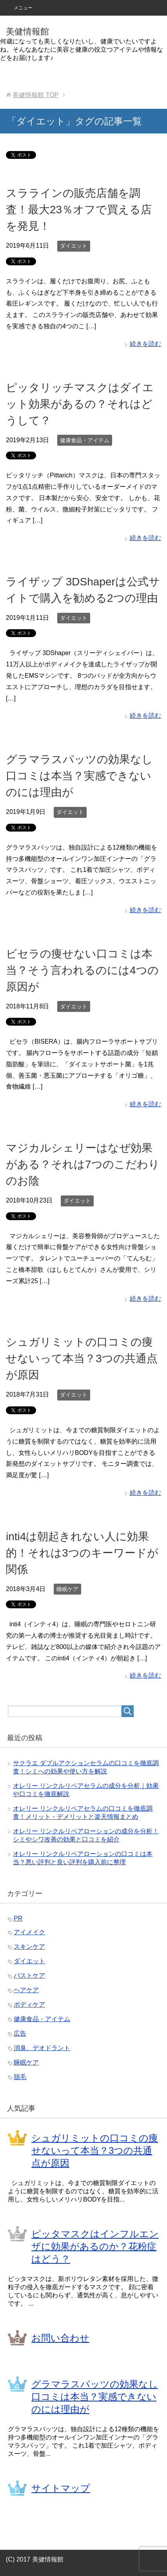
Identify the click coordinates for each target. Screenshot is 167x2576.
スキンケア (29, 1946)
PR (18, 1918)
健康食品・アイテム (84, 440)
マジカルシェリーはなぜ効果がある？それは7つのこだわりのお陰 (83, 1164)
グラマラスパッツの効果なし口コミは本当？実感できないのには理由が (79, 775)
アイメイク (29, 1932)
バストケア (29, 1975)
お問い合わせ (60, 2338)
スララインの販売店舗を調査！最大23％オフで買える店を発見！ (79, 209)
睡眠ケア (67, 1589)
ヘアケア (26, 1990)
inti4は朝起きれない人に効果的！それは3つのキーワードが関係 (82, 1552)
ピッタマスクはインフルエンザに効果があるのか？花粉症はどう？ (95, 2246)
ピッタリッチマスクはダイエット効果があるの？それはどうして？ (80, 404)
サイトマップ (60, 2488)
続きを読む (145, 343)
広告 (20, 2033)
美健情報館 (27, 31)
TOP (35, 95)
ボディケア (29, 2004)
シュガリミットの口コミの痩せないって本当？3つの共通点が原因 (82, 1358)
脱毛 (20, 2077)
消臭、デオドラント (42, 2048)
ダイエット (73, 246)
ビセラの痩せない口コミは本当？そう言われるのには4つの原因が (82, 970)
